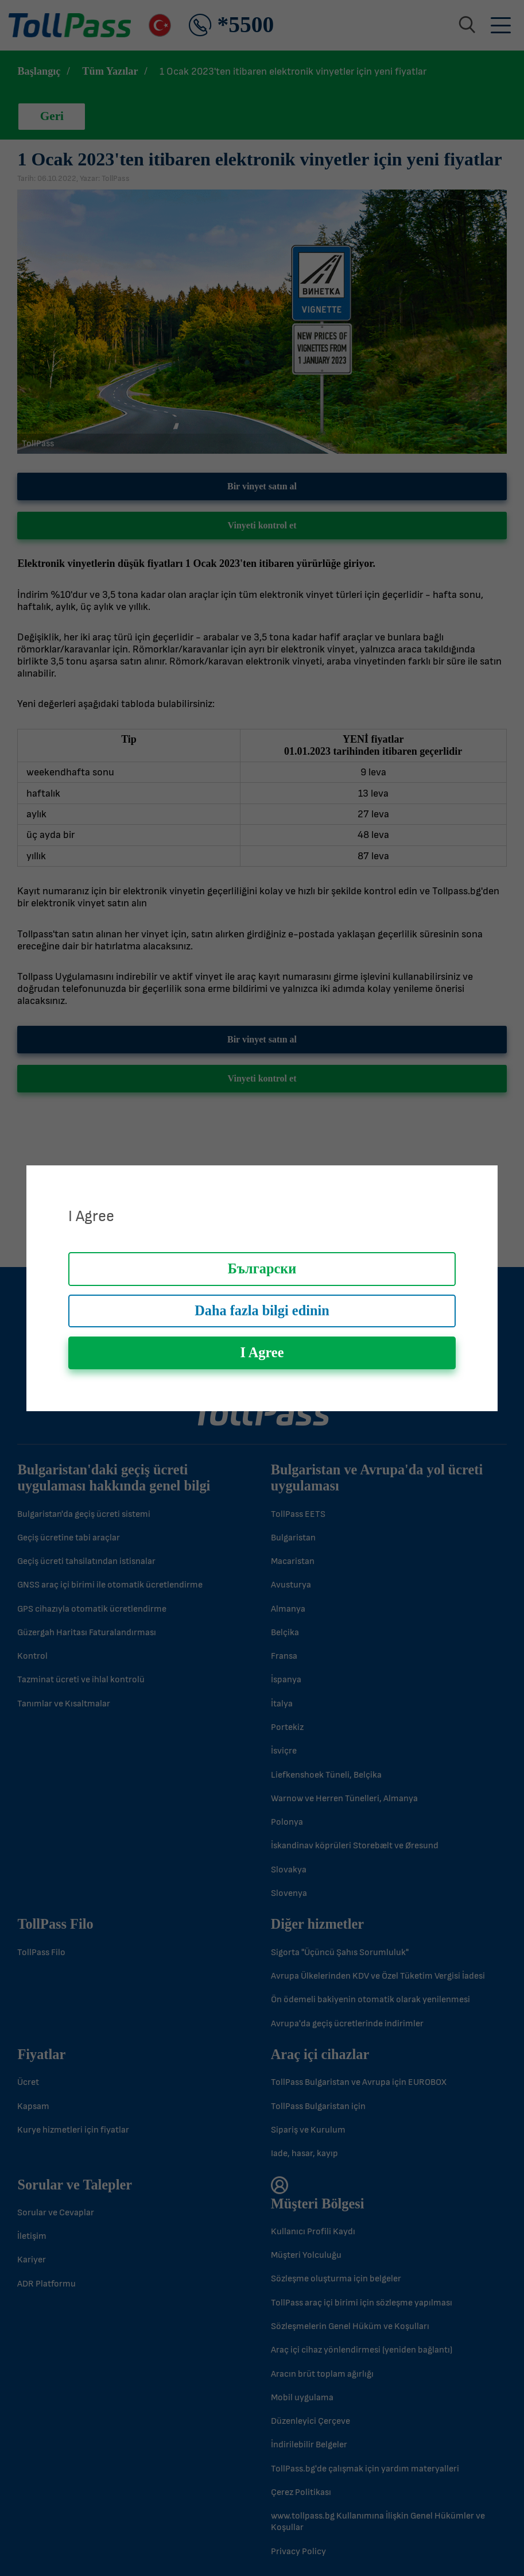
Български (262, 1268)
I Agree (262, 1352)
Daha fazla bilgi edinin (262, 1310)
